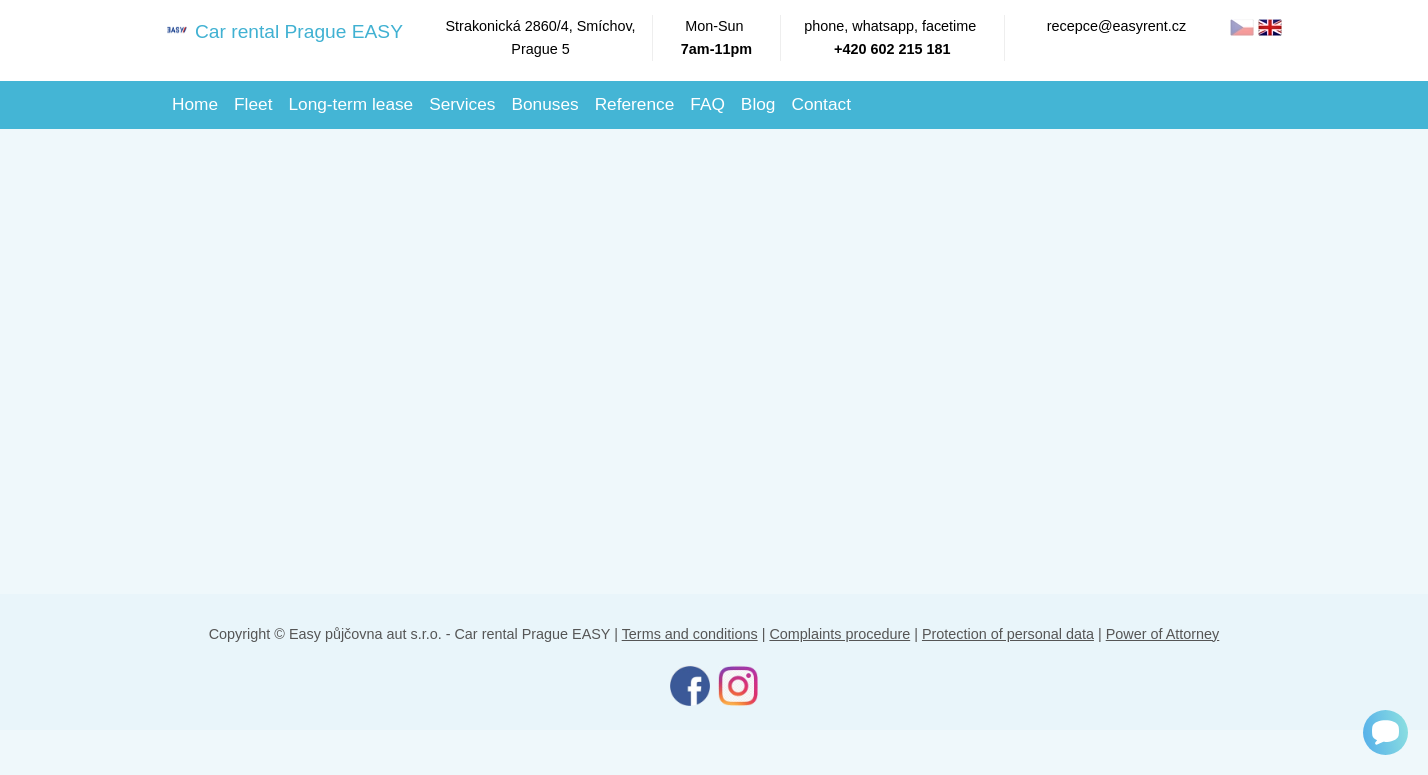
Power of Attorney (1163, 634)
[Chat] (1385, 732)
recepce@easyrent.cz (1116, 26)
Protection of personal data (1008, 634)
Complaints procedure (839, 634)
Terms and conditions (690, 634)
